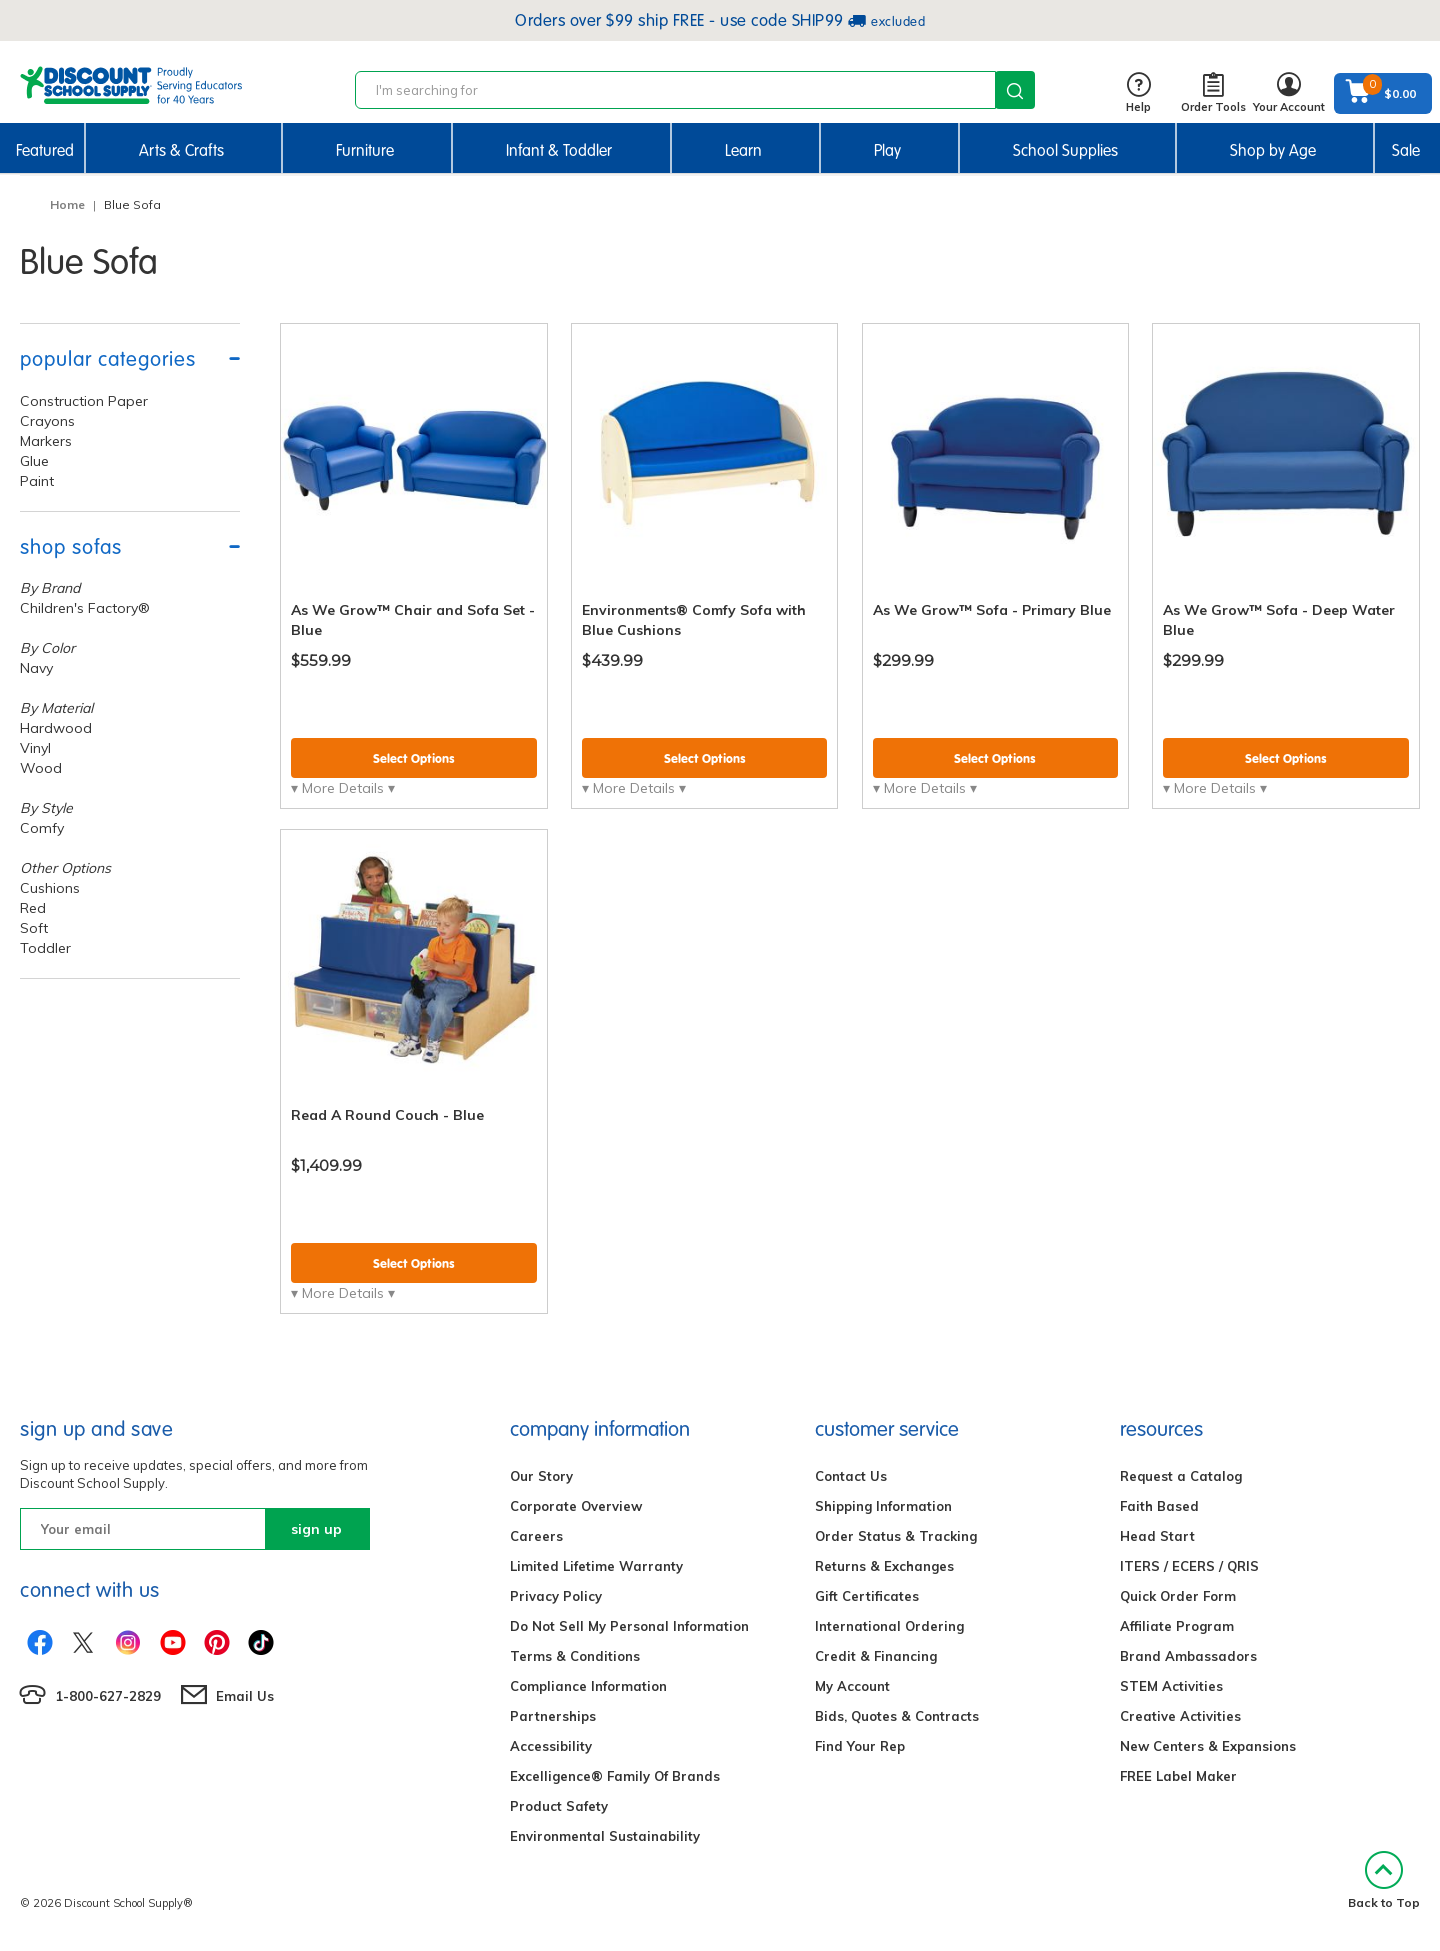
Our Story (541, 1476)
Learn (743, 150)
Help (1138, 93)
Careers (536, 1536)
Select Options (414, 758)
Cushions (50, 888)
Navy (36, 668)
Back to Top (1384, 1880)
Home (67, 204)
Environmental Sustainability (605, 1836)
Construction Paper (84, 401)
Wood (41, 768)
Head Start (1157, 1536)
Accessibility (551, 1746)
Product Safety (559, 1806)
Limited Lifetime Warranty (596, 1566)
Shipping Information (883, 1506)
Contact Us (851, 1476)
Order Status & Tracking (896, 1536)
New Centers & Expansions (1208, 1746)
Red (33, 908)
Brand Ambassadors (1188, 1656)
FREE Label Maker (1178, 1776)
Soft (34, 928)
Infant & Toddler (559, 150)
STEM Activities (1171, 1686)
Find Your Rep (860, 1746)
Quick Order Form (1178, 1596)
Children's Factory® (85, 608)
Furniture (365, 150)
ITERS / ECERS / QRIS (1189, 1566)
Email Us (245, 1696)
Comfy (42, 828)
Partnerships (553, 1716)
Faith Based (1159, 1506)
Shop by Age (1273, 150)
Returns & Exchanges (884, 1566)
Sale (1406, 150)
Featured (45, 150)
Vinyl (35, 748)
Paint (37, 481)
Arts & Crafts (181, 150)
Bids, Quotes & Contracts (897, 1716)
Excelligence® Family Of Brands (615, 1776)
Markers (46, 441)
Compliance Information (588, 1686)
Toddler (45, 948)
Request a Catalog (1181, 1476)
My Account (852, 1686)
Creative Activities (1180, 1716)
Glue (34, 461)
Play (887, 150)
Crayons (47, 421)
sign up (316, 1529)
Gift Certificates (867, 1596)
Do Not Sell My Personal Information (629, 1626)
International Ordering (889, 1626)
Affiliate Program (1177, 1626)
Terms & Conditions (575, 1656)
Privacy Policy (556, 1596)
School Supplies (1065, 150)
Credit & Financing (876, 1656)
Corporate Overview (576, 1506)
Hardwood (56, 728)
